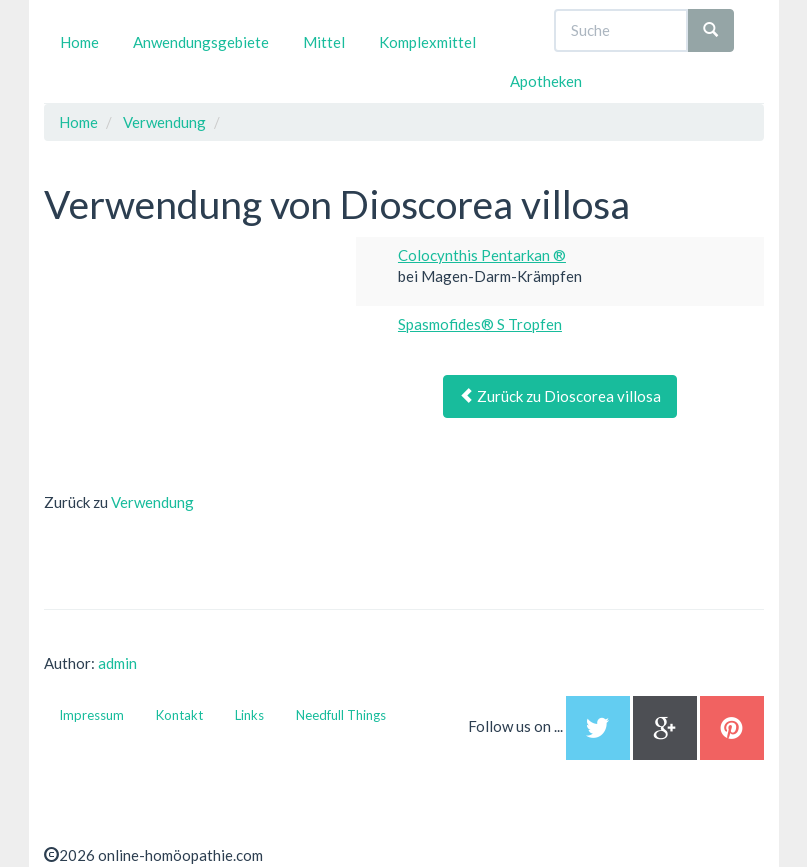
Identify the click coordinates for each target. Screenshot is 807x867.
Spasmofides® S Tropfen (480, 324)
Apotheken (546, 81)
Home (79, 42)
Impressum (91, 715)
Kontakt (179, 715)
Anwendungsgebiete (201, 42)
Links (249, 715)
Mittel (324, 42)
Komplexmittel (427, 42)
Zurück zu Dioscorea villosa (560, 396)
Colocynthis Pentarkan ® (482, 255)
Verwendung (152, 502)
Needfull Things (341, 715)
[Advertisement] (194, 362)
